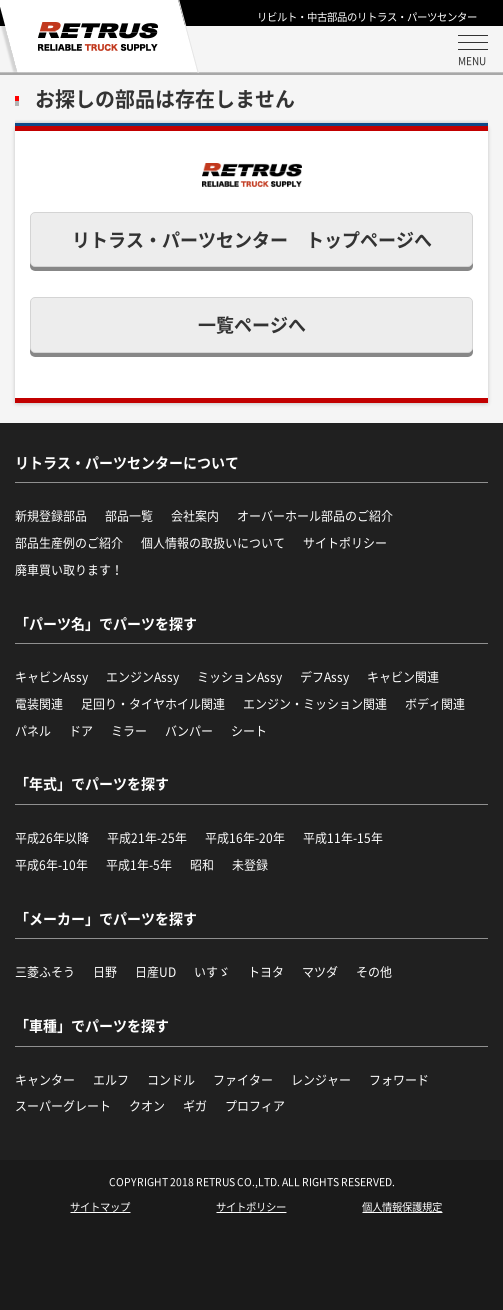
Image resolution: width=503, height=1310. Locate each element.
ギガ (195, 1106)
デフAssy (324, 677)
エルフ (111, 1080)
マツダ (320, 972)
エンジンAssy (142, 677)
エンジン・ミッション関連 (315, 704)
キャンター (45, 1080)
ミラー (129, 731)
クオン (147, 1106)
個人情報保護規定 (402, 1207)
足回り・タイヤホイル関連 (153, 704)
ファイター (243, 1080)
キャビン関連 (403, 677)
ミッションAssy (239, 677)
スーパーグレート (63, 1106)
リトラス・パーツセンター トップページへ (252, 239)
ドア (81, 731)
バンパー (189, 731)
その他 (374, 972)
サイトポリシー (251, 1207)
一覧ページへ (252, 324)
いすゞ (212, 972)
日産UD (155, 972)
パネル (33, 731)
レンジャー (321, 1080)
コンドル (171, 1080)
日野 (105, 972)
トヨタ (266, 972)
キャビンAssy (51, 677)
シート (249, 731)
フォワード (399, 1080)
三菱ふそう (45, 972)
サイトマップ (100, 1207)
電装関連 (39, 704)
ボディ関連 (435, 704)
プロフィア (255, 1106)
